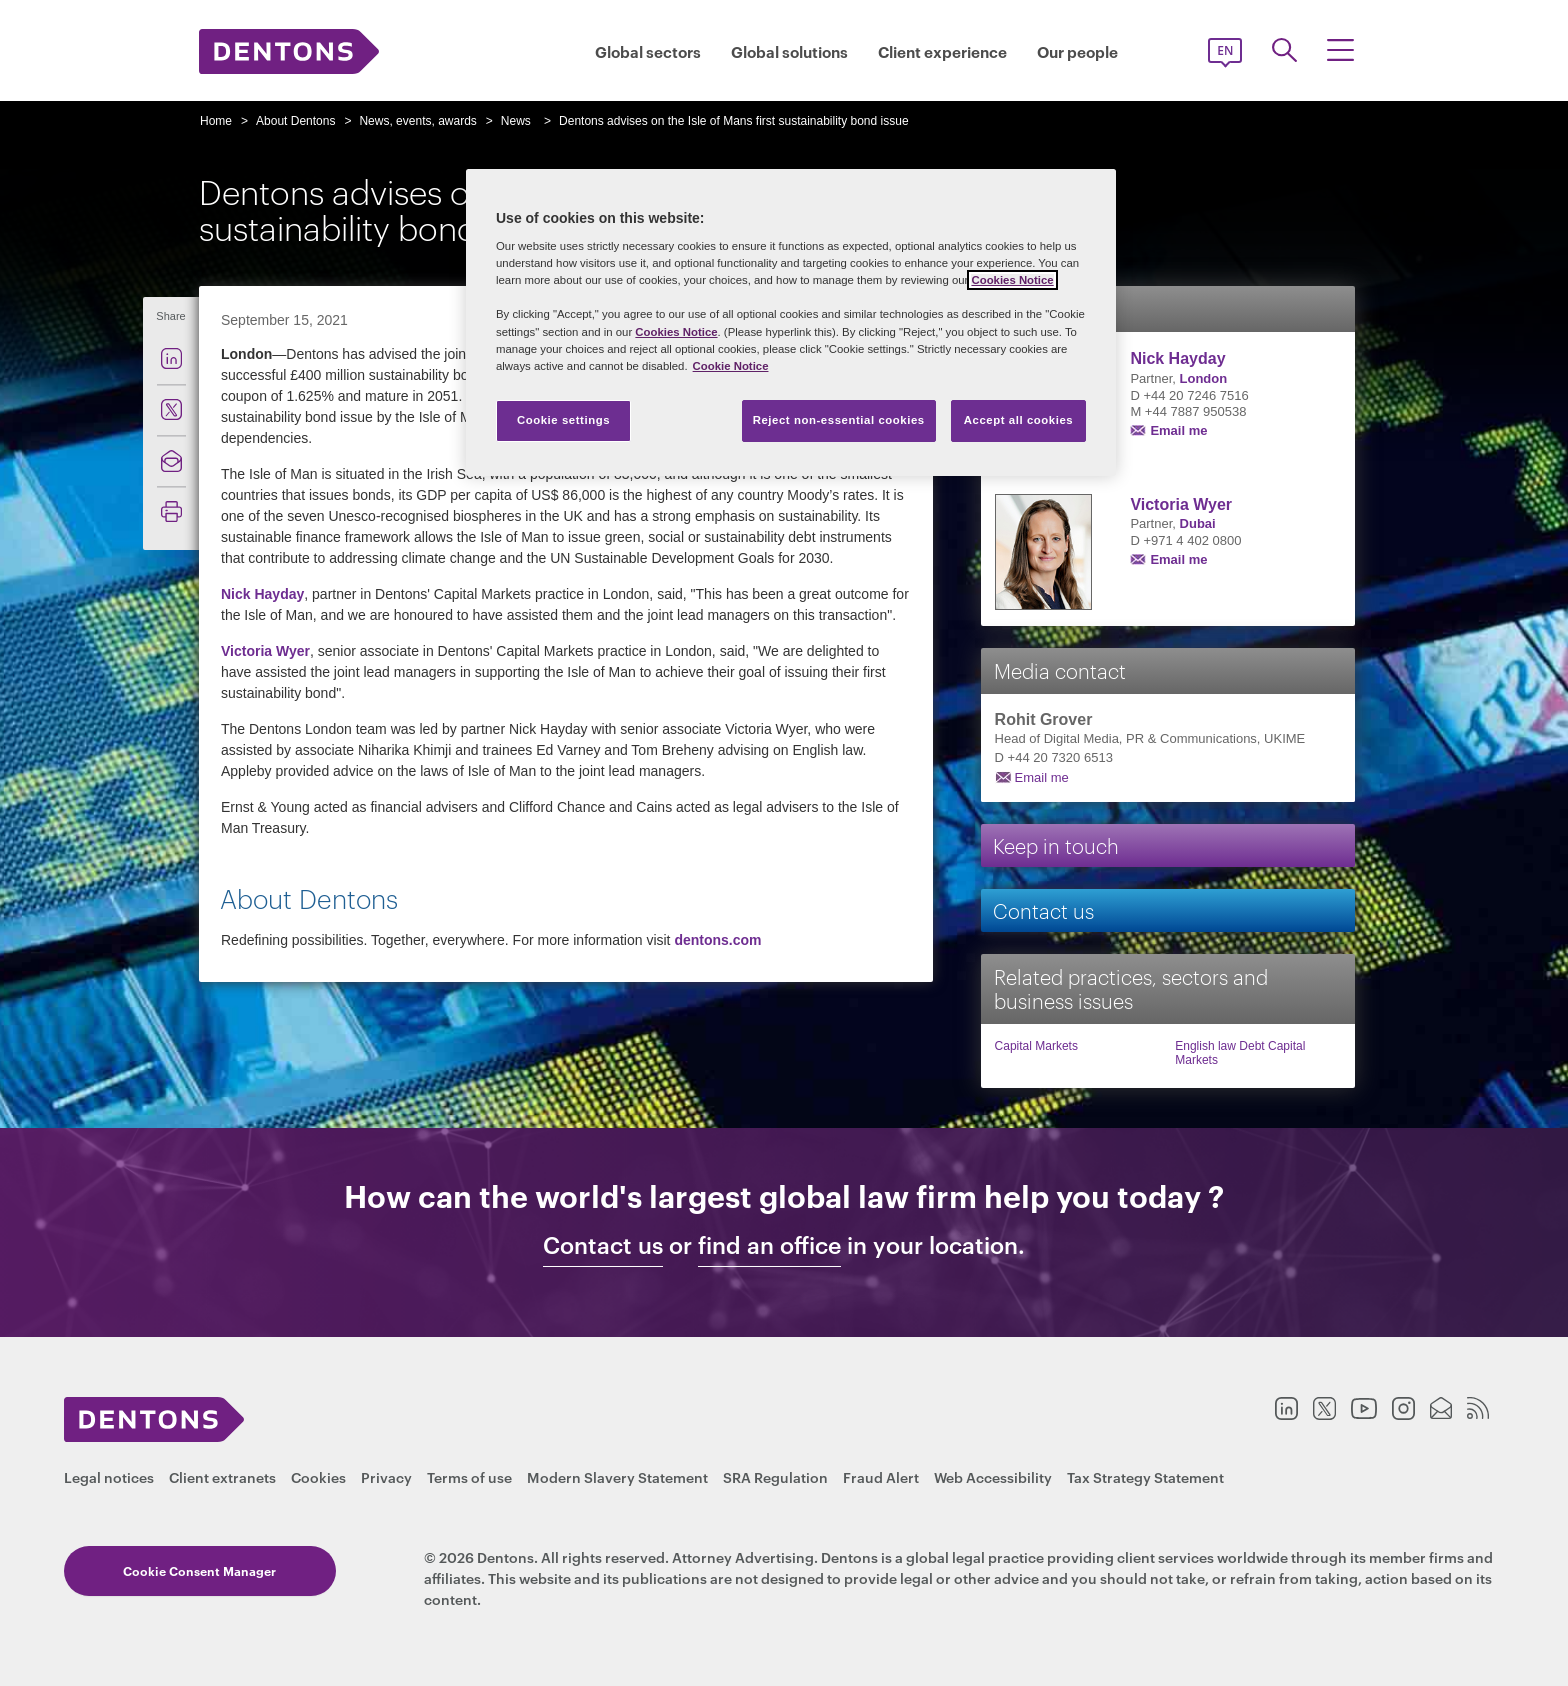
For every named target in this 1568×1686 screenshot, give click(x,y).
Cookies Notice (1012, 280)
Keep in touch (1056, 844)
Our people (1077, 51)
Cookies (318, 1476)
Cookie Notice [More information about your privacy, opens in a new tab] (731, 366)
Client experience (942, 51)
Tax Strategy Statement (1145, 1476)
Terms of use (469, 1476)
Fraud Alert (881, 1476)
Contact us (1043, 909)
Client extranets (222, 1476)
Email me (1178, 430)
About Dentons (295, 121)
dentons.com (717, 940)
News (516, 121)
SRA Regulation (775, 1476)
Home (216, 121)
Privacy (386, 1476)
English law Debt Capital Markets (1240, 1053)
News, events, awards (417, 121)
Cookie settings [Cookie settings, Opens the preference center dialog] (563, 420)
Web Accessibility (993, 1476)
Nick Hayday (262, 594)
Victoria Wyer (265, 651)
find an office (769, 1245)
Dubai (1198, 523)
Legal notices (109, 1476)
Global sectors (648, 51)
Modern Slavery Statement (617, 1476)
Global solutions (789, 51)
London (1204, 378)
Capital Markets (1036, 1046)
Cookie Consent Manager (180, 1570)
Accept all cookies (1019, 420)
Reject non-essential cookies (839, 420)
